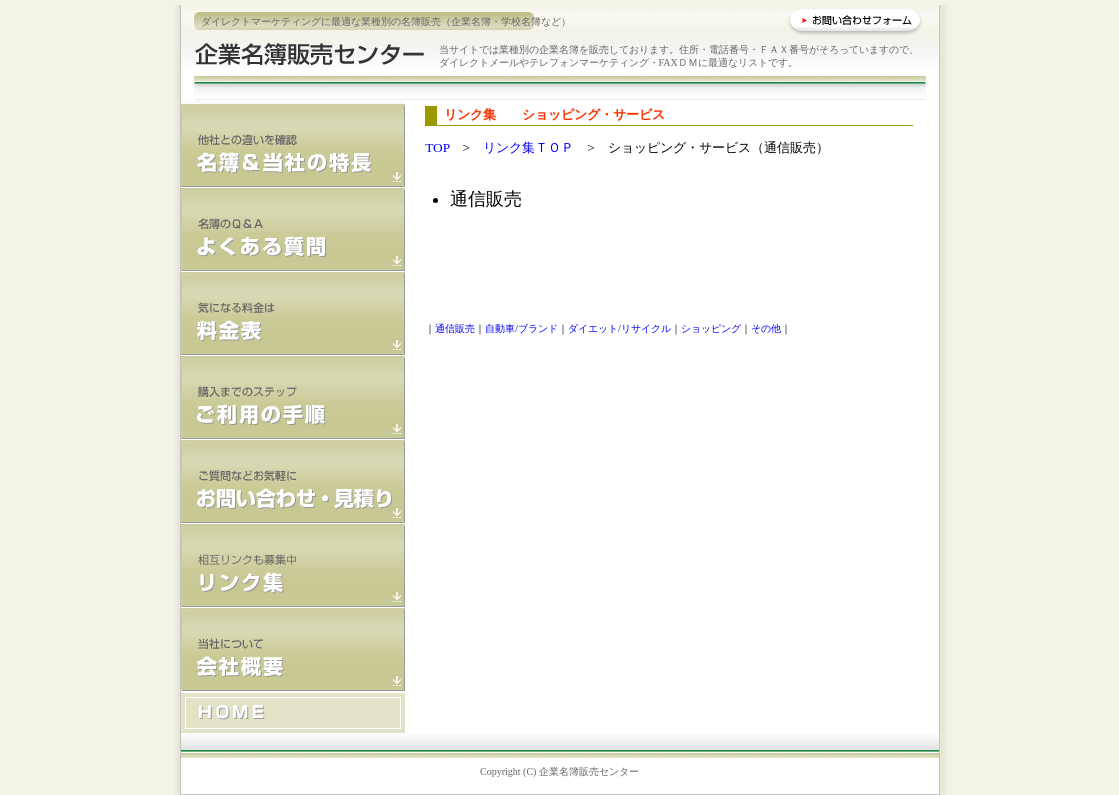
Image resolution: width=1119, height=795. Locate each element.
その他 (766, 328)
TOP (437, 147)
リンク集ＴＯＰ (528, 147)
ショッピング (711, 328)
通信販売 (455, 328)
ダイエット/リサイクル (619, 328)
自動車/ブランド (521, 328)
